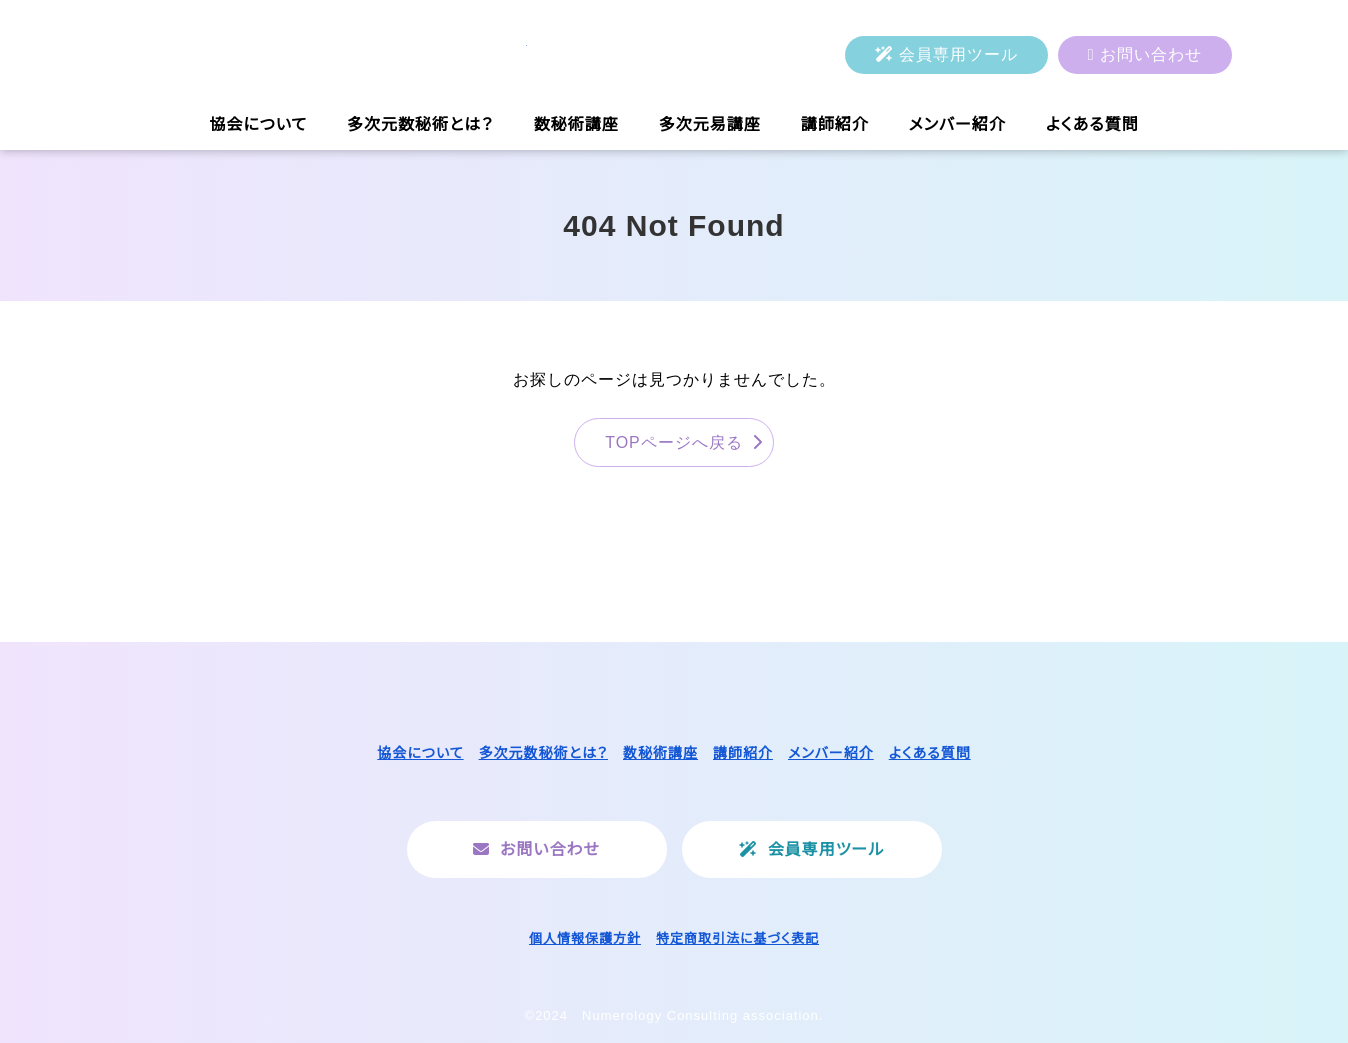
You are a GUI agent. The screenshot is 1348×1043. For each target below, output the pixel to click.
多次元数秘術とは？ (420, 124)
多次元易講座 (710, 124)
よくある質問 (1092, 124)
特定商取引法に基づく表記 (737, 938)
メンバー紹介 (957, 124)
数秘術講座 (576, 124)
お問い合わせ (1151, 54)
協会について (258, 124)
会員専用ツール (958, 54)
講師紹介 (835, 124)
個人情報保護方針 (585, 938)
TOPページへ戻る (674, 442)
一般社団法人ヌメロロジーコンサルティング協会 (322, 55)
